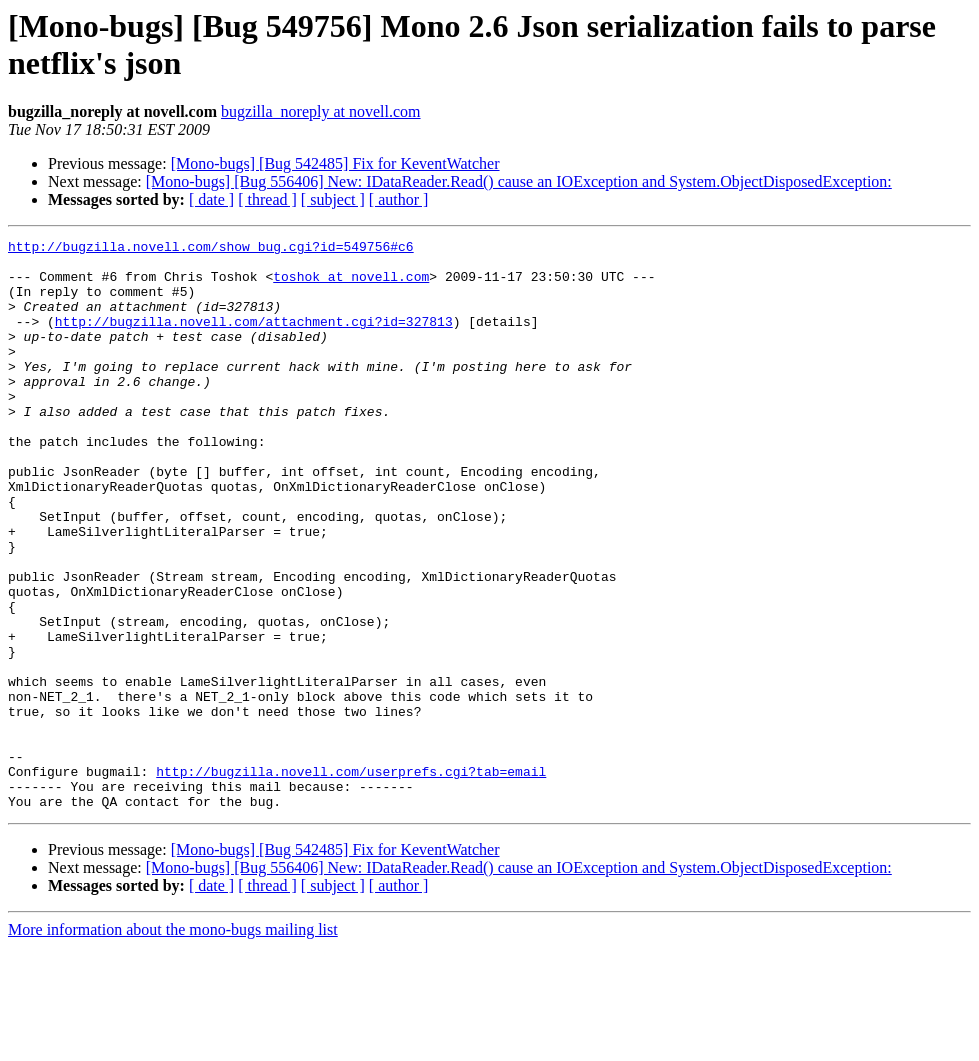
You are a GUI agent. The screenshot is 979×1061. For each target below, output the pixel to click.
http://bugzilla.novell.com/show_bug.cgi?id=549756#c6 (211, 249)
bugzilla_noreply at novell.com (321, 111)
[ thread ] (267, 199)
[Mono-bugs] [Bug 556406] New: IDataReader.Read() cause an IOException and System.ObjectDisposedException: (519, 181)
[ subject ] (333, 199)
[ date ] (211, 199)
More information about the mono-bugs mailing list (173, 1043)
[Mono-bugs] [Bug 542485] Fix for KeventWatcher (335, 163)
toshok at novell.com (351, 285)
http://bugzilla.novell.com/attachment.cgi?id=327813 (254, 339)
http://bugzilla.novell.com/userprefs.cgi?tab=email (351, 879)
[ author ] (399, 199)
